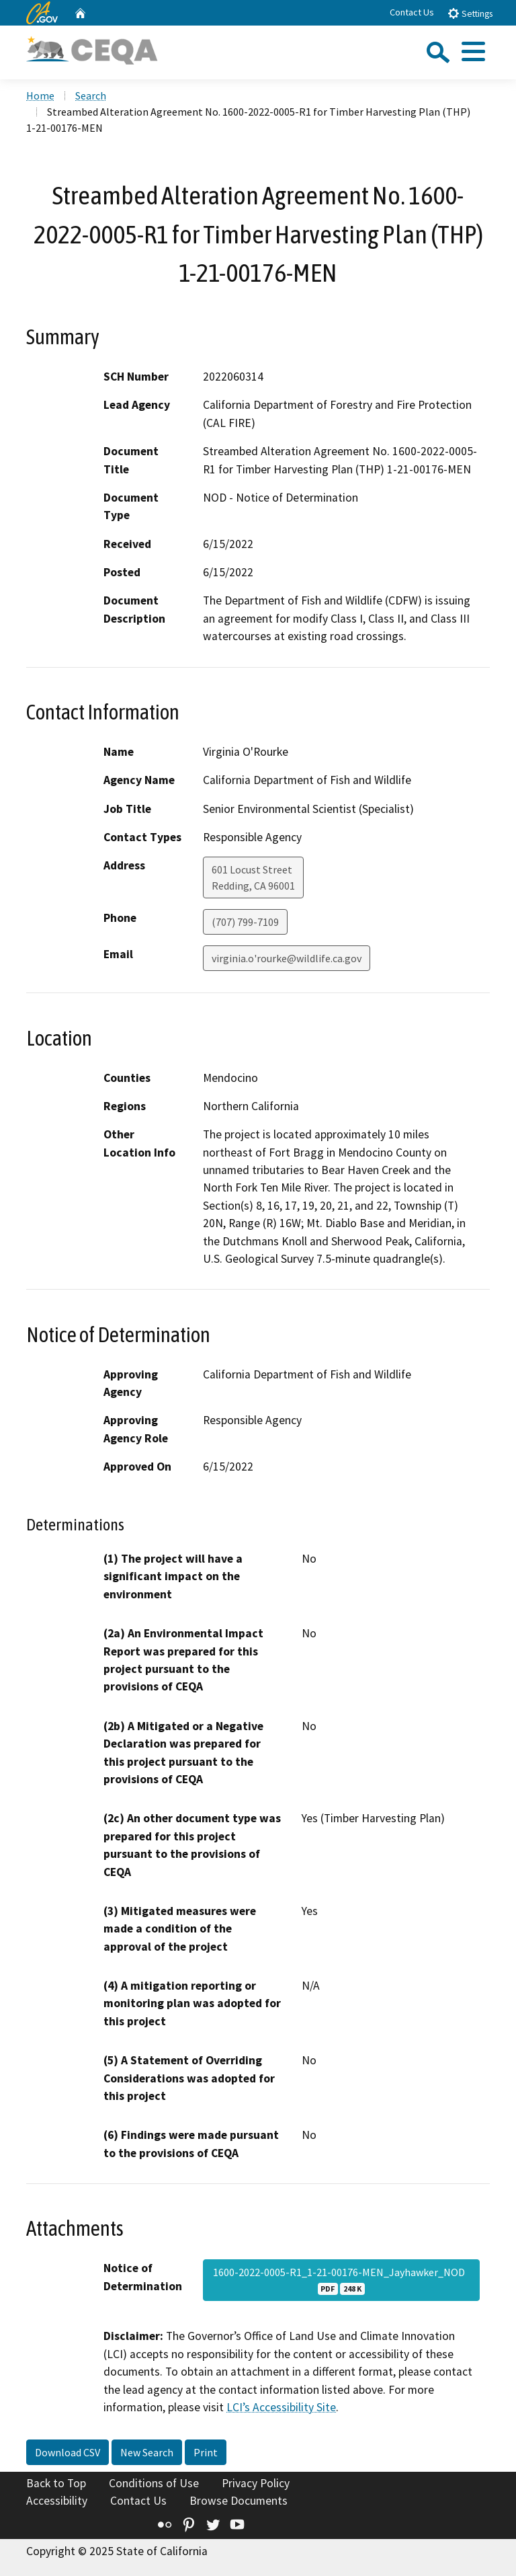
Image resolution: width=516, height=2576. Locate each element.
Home (40, 95)
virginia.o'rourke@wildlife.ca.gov (286, 958)
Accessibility (56, 2500)
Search (90, 95)
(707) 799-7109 (245, 922)
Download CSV (67, 2452)
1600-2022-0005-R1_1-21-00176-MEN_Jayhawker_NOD (341, 2280)
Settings (469, 13)
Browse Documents (238, 2500)
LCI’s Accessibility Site (281, 2407)
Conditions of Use (154, 2483)
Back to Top (56, 2483)
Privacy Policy (256, 2483)
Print (206, 2452)
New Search (146, 2452)
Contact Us (412, 12)
